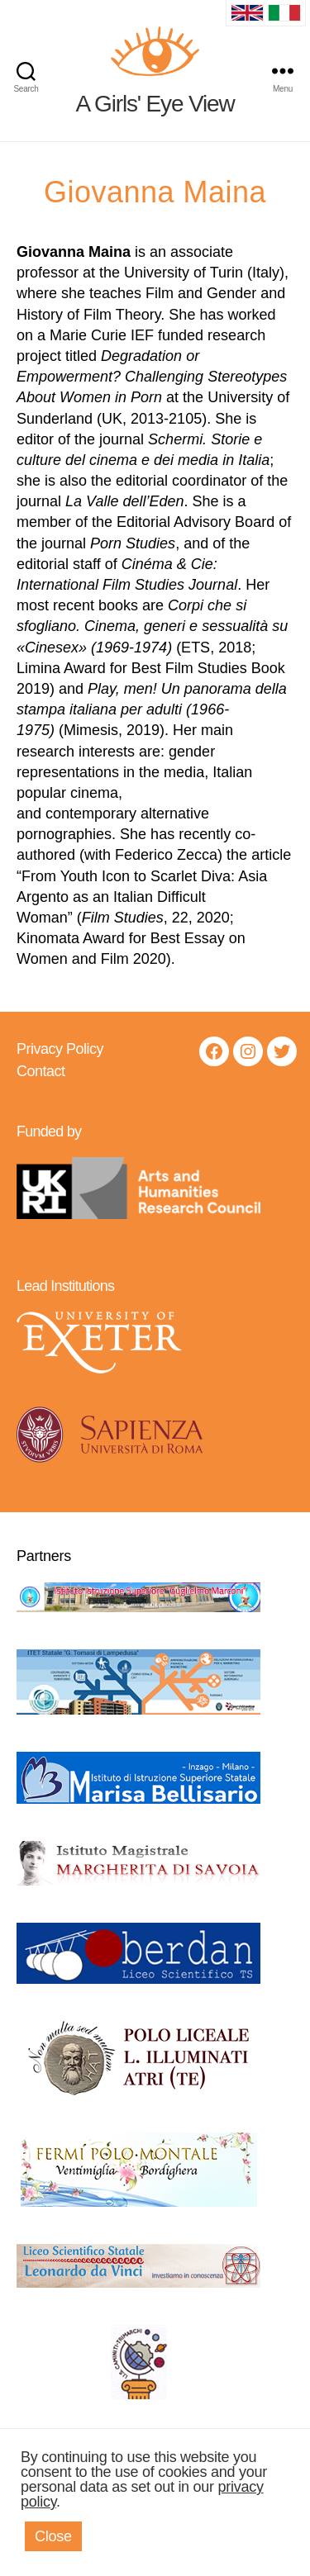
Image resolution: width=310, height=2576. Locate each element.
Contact (41, 1071)
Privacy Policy (60, 1049)
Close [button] (53, 2536)
